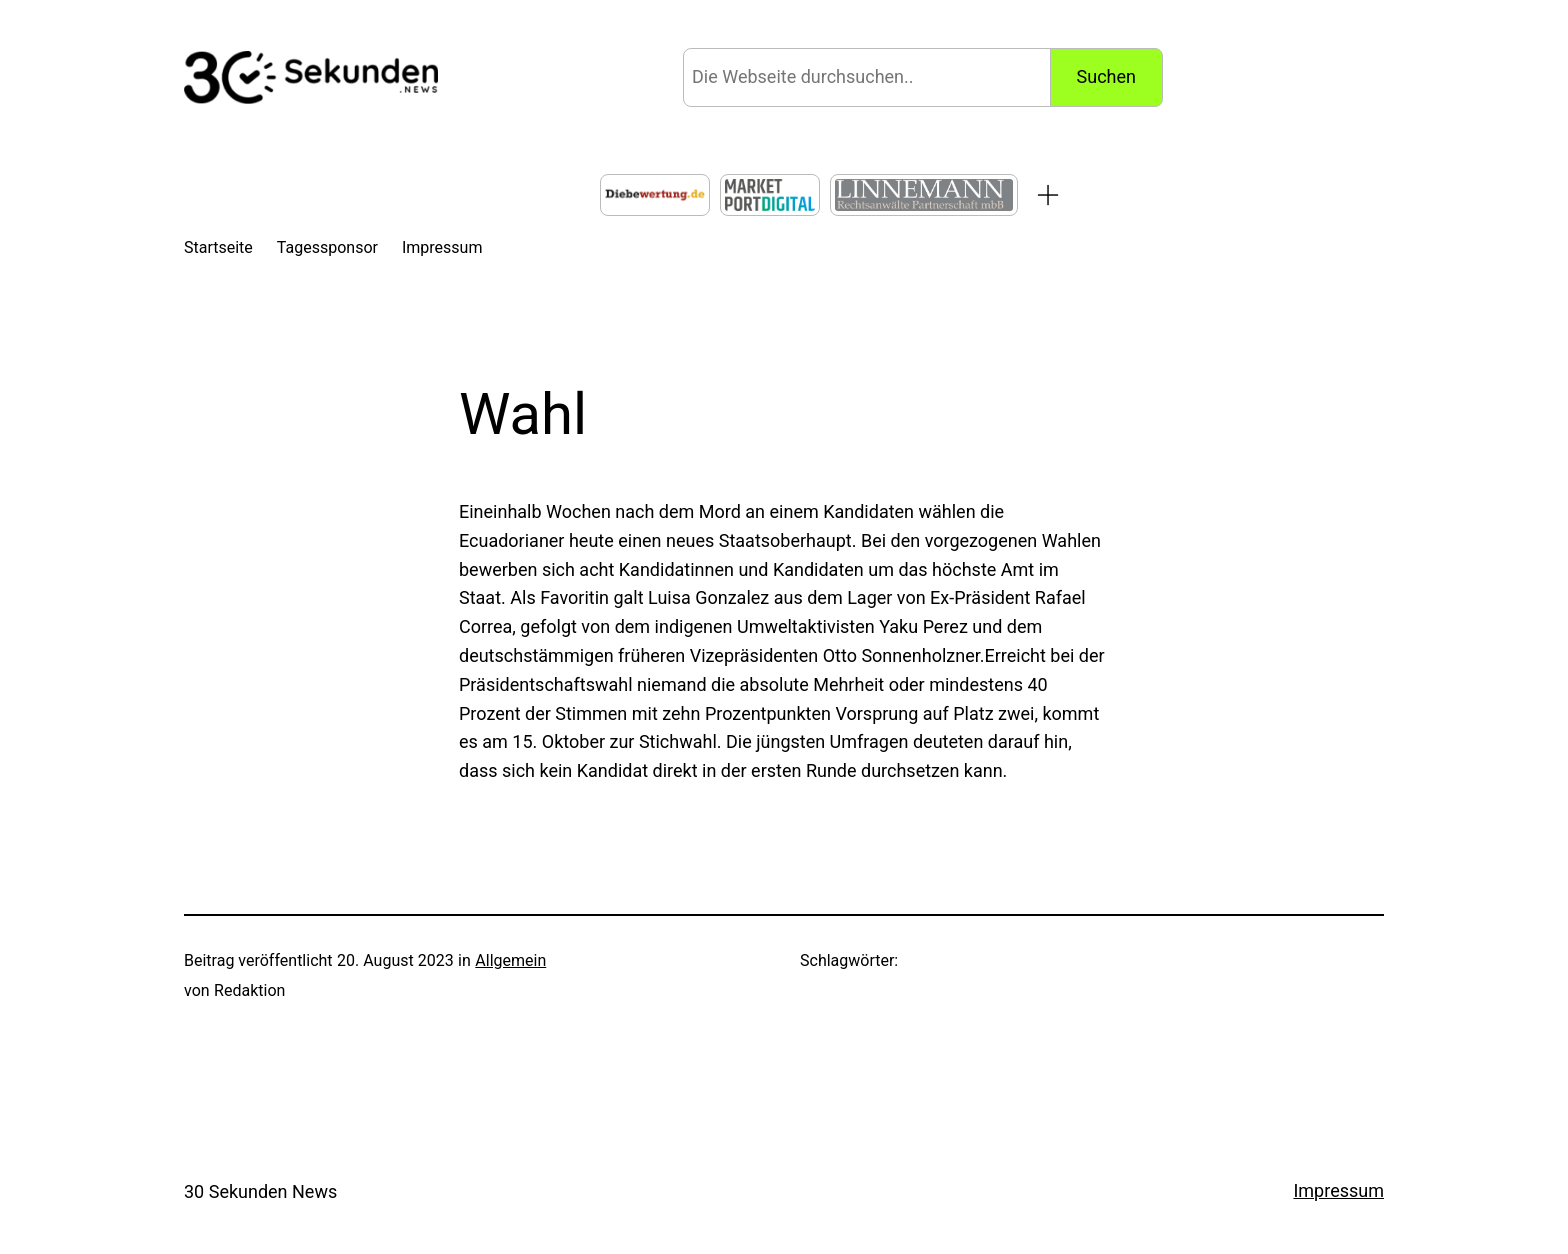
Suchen (1106, 76)
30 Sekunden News (260, 1191)
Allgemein (510, 960)
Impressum (1338, 1190)
